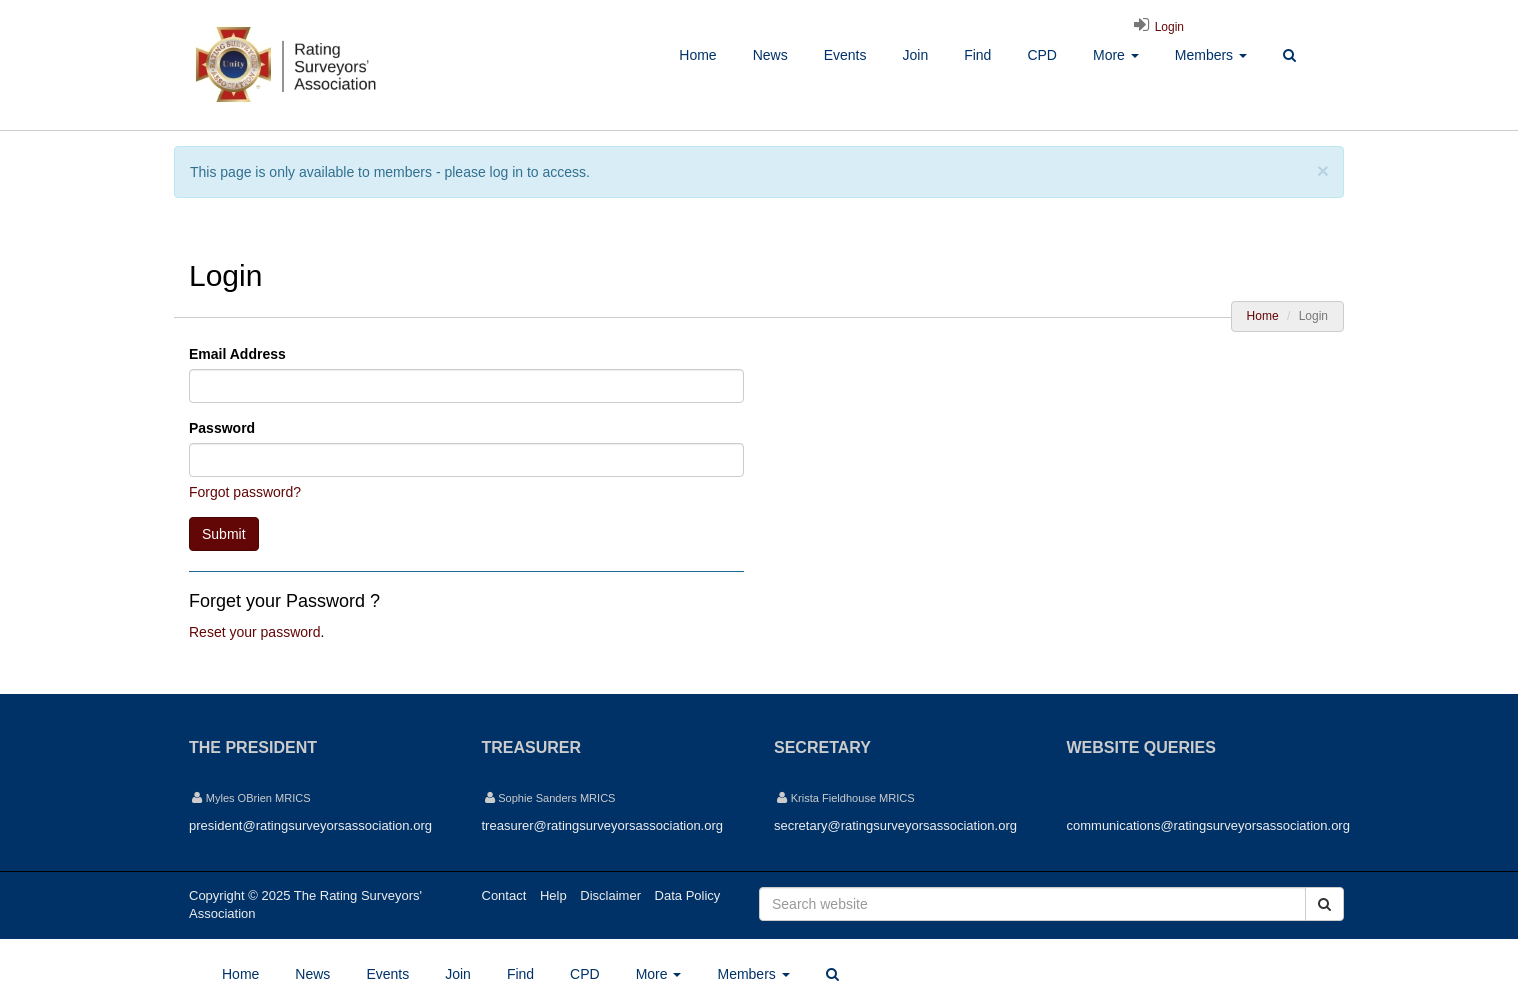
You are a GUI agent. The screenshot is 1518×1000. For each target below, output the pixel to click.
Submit (224, 534)
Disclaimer (610, 895)
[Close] (1323, 170)
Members (1211, 55)
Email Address (237, 354)
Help (553, 895)
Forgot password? (245, 492)
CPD (1042, 55)
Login (1156, 27)
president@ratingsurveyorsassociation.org (310, 825)
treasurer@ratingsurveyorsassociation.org (603, 825)
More (1116, 55)
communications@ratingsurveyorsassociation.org (1208, 825)
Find (977, 55)
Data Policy (688, 895)
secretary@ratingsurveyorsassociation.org (895, 825)
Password (222, 428)
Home (697, 55)
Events (845, 55)
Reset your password (255, 632)
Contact (504, 895)
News (770, 55)
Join (915, 55)
